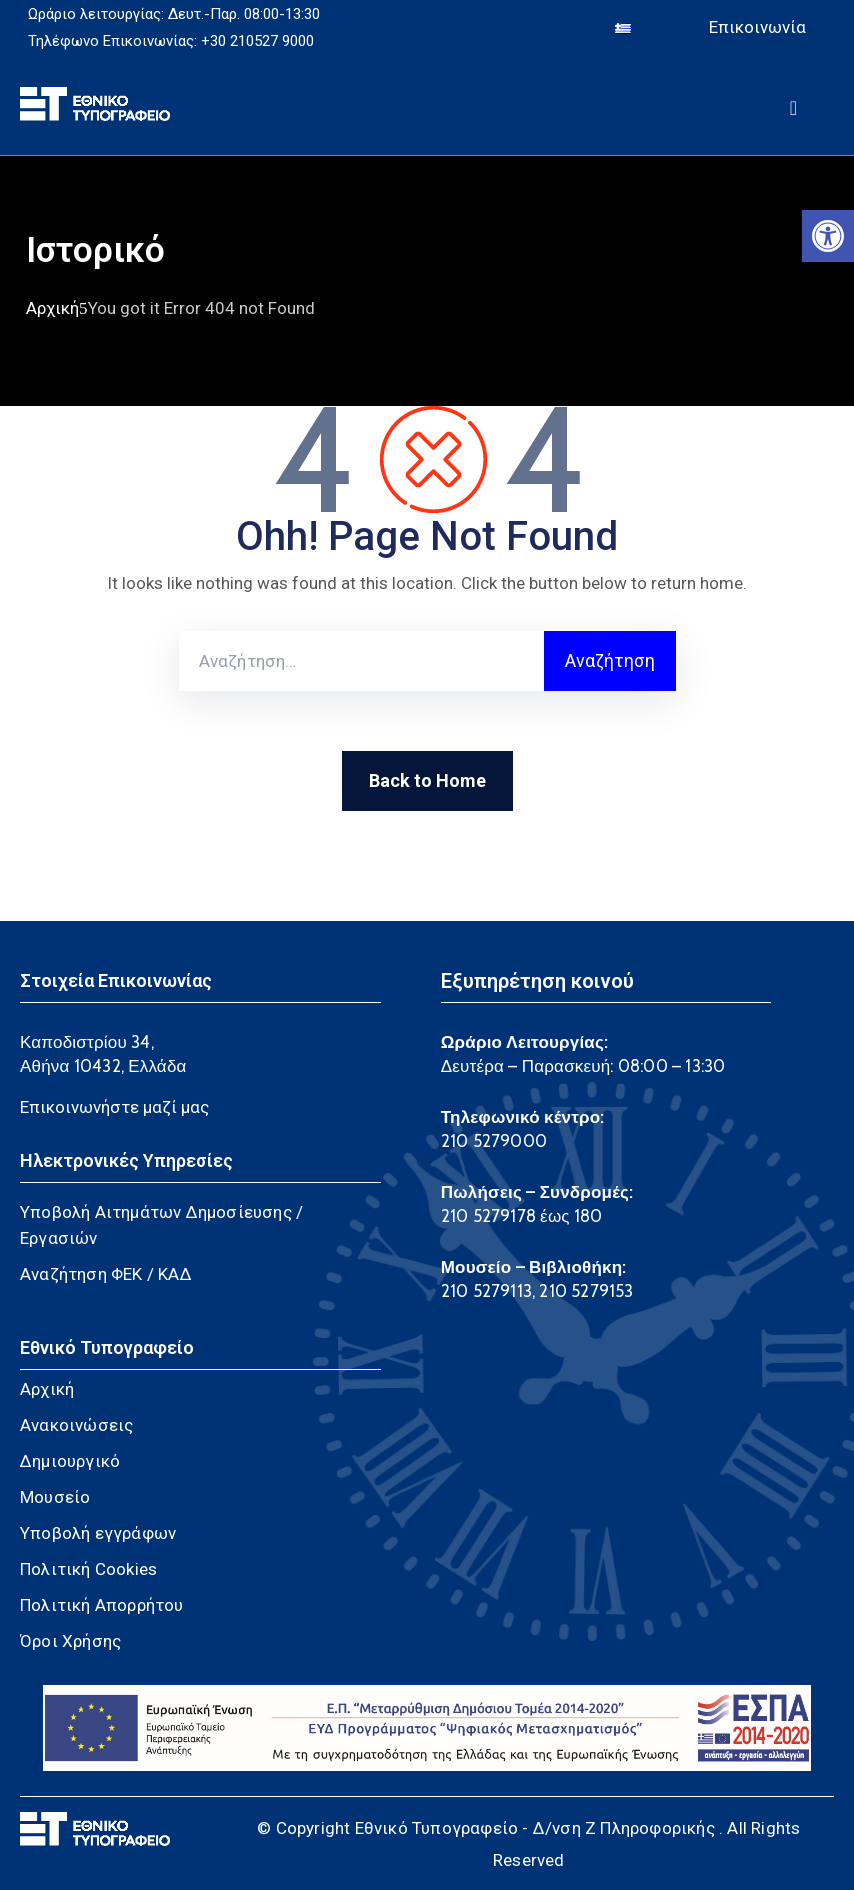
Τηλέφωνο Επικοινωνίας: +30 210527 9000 (171, 41)
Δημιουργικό (70, 1461)
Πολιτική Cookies (88, 1569)
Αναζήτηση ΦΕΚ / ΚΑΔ (106, 1274)
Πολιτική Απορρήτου (102, 1605)
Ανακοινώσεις (76, 1425)
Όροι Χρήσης (70, 1641)
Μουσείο (55, 1497)
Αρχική (52, 307)
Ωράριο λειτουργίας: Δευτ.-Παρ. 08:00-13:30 (174, 14)
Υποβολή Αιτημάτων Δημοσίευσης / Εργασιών (161, 1225)
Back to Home (427, 780)
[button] (828, 236)
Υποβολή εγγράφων (98, 1533)
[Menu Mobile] (793, 104)
